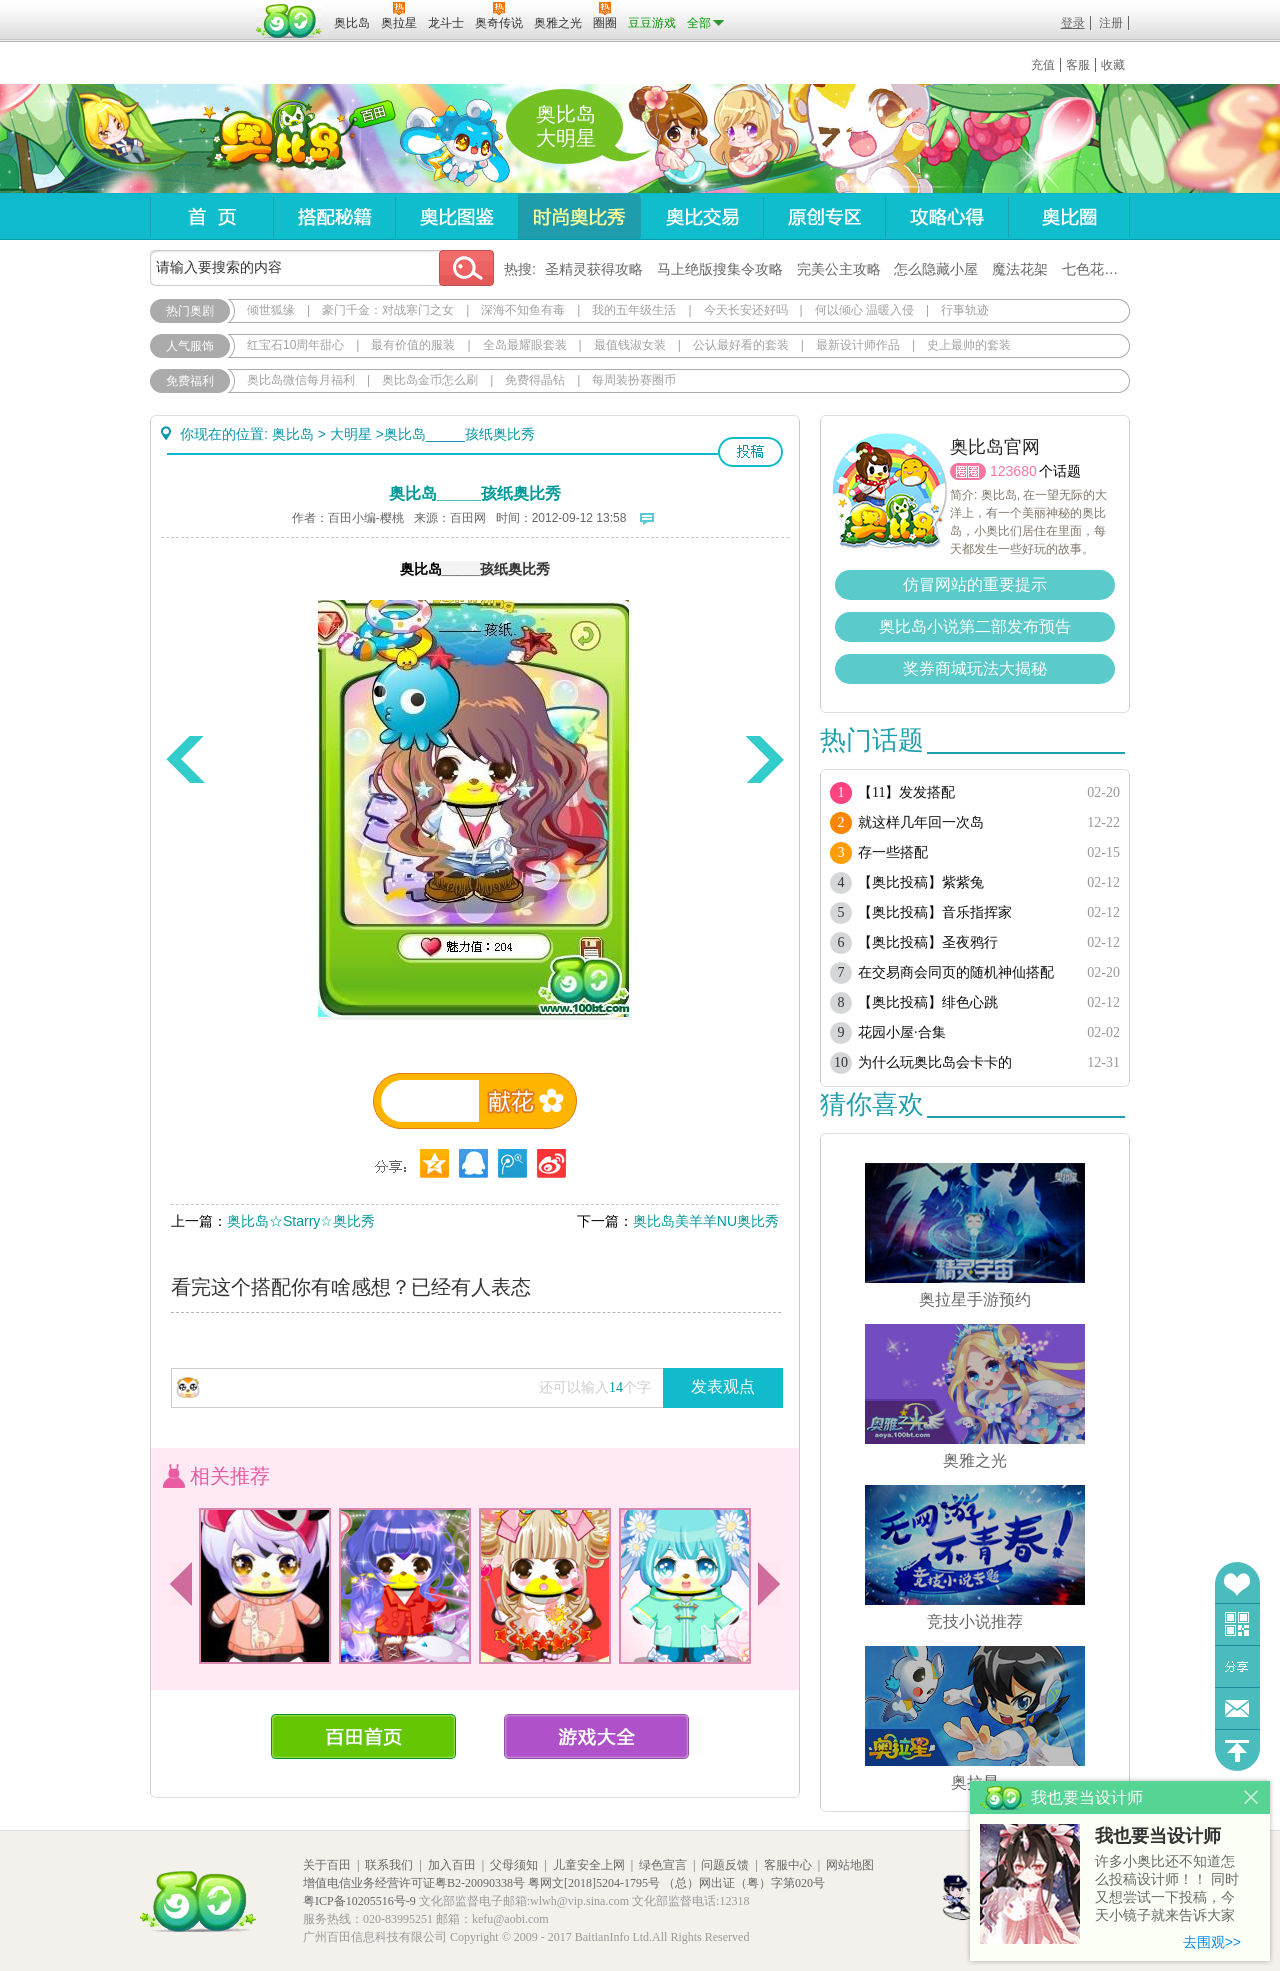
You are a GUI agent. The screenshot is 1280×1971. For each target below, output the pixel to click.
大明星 (351, 434)
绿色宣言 (663, 1865)
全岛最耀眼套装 (525, 345)
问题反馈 (1237, 1708)
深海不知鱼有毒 (523, 310)
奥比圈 (1069, 216)
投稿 (750, 452)
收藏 (1113, 65)
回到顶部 (1237, 1750)
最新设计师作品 (858, 345)
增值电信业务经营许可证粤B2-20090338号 (414, 1883)
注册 (1111, 23)
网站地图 (850, 1865)
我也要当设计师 (1158, 1836)
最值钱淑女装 (630, 345)
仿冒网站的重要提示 (975, 584)
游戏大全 (596, 1736)
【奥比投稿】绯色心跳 (928, 1002)
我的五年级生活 (634, 310)
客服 (1078, 65)
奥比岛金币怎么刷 (430, 380)
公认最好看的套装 (741, 345)
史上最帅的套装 (969, 345)
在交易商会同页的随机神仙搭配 (956, 972)
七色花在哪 (1097, 269)
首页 (211, 216)
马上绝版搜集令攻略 (720, 269)
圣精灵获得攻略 (594, 269)
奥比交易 (701, 216)
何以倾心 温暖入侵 (864, 310)
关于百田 (327, 1865)
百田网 (289, 21)
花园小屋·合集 (902, 1032)
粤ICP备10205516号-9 (359, 1901)
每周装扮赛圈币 (634, 380)
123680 (1013, 471)
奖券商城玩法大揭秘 (975, 668)
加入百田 (452, 1865)
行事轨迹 (965, 310)
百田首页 (363, 1736)
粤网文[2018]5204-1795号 (594, 1883)
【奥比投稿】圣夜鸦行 (928, 942)
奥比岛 (274, 139)
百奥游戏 (200, 9)
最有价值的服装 (413, 345)
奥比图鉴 (456, 216)
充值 (1043, 65)
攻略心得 (946, 216)
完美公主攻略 (839, 269)
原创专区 (824, 216)
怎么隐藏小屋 (936, 269)
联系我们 (389, 1865)
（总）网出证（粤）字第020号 (744, 1883)
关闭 (1251, 1797)
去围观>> (1212, 1942)
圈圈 (968, 471)
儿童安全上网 (589, 1865)
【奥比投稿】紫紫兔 (921, 882)
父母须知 (514, 1865)
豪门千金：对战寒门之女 (388, 310)
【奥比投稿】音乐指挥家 (935, 912)
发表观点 (723, 1386)
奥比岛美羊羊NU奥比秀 (706, 1221)
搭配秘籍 (334, 216)
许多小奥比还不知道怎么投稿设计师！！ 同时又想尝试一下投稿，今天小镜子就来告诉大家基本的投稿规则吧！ (1167, 1889)
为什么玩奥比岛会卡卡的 (935, 1062)
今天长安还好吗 (746, 310)
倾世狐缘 (271, 310)
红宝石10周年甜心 (295, 345)
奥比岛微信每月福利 (301, 380)
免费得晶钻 (535, 380)
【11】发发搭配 (906, 792)
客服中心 (788, 1865)
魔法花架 (1020, 269)
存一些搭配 (893, 852)
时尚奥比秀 (579, 216)
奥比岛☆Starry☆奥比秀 (301, 1221)
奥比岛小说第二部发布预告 (975, 626)
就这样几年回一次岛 (921, 822)
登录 (1073, 23)
